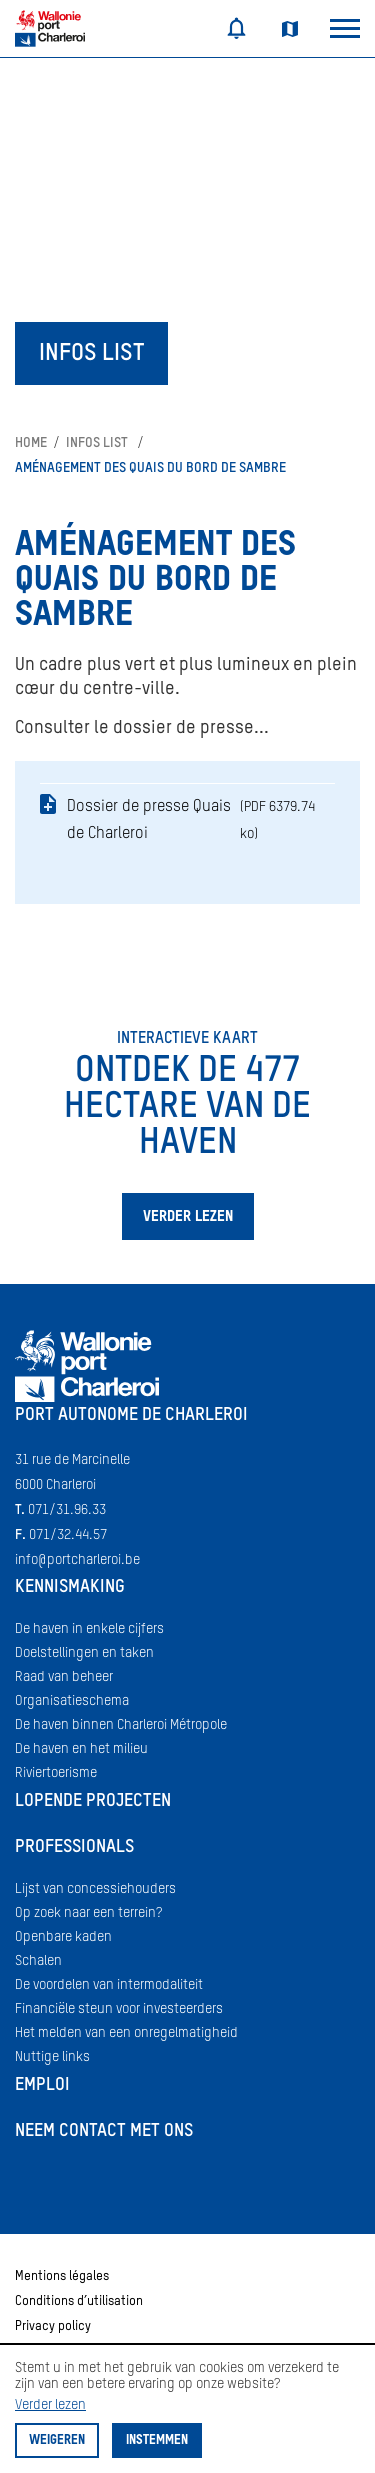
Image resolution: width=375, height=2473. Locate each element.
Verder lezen (50, 2405)
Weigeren (57, 2440)
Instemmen (157, 2440)
